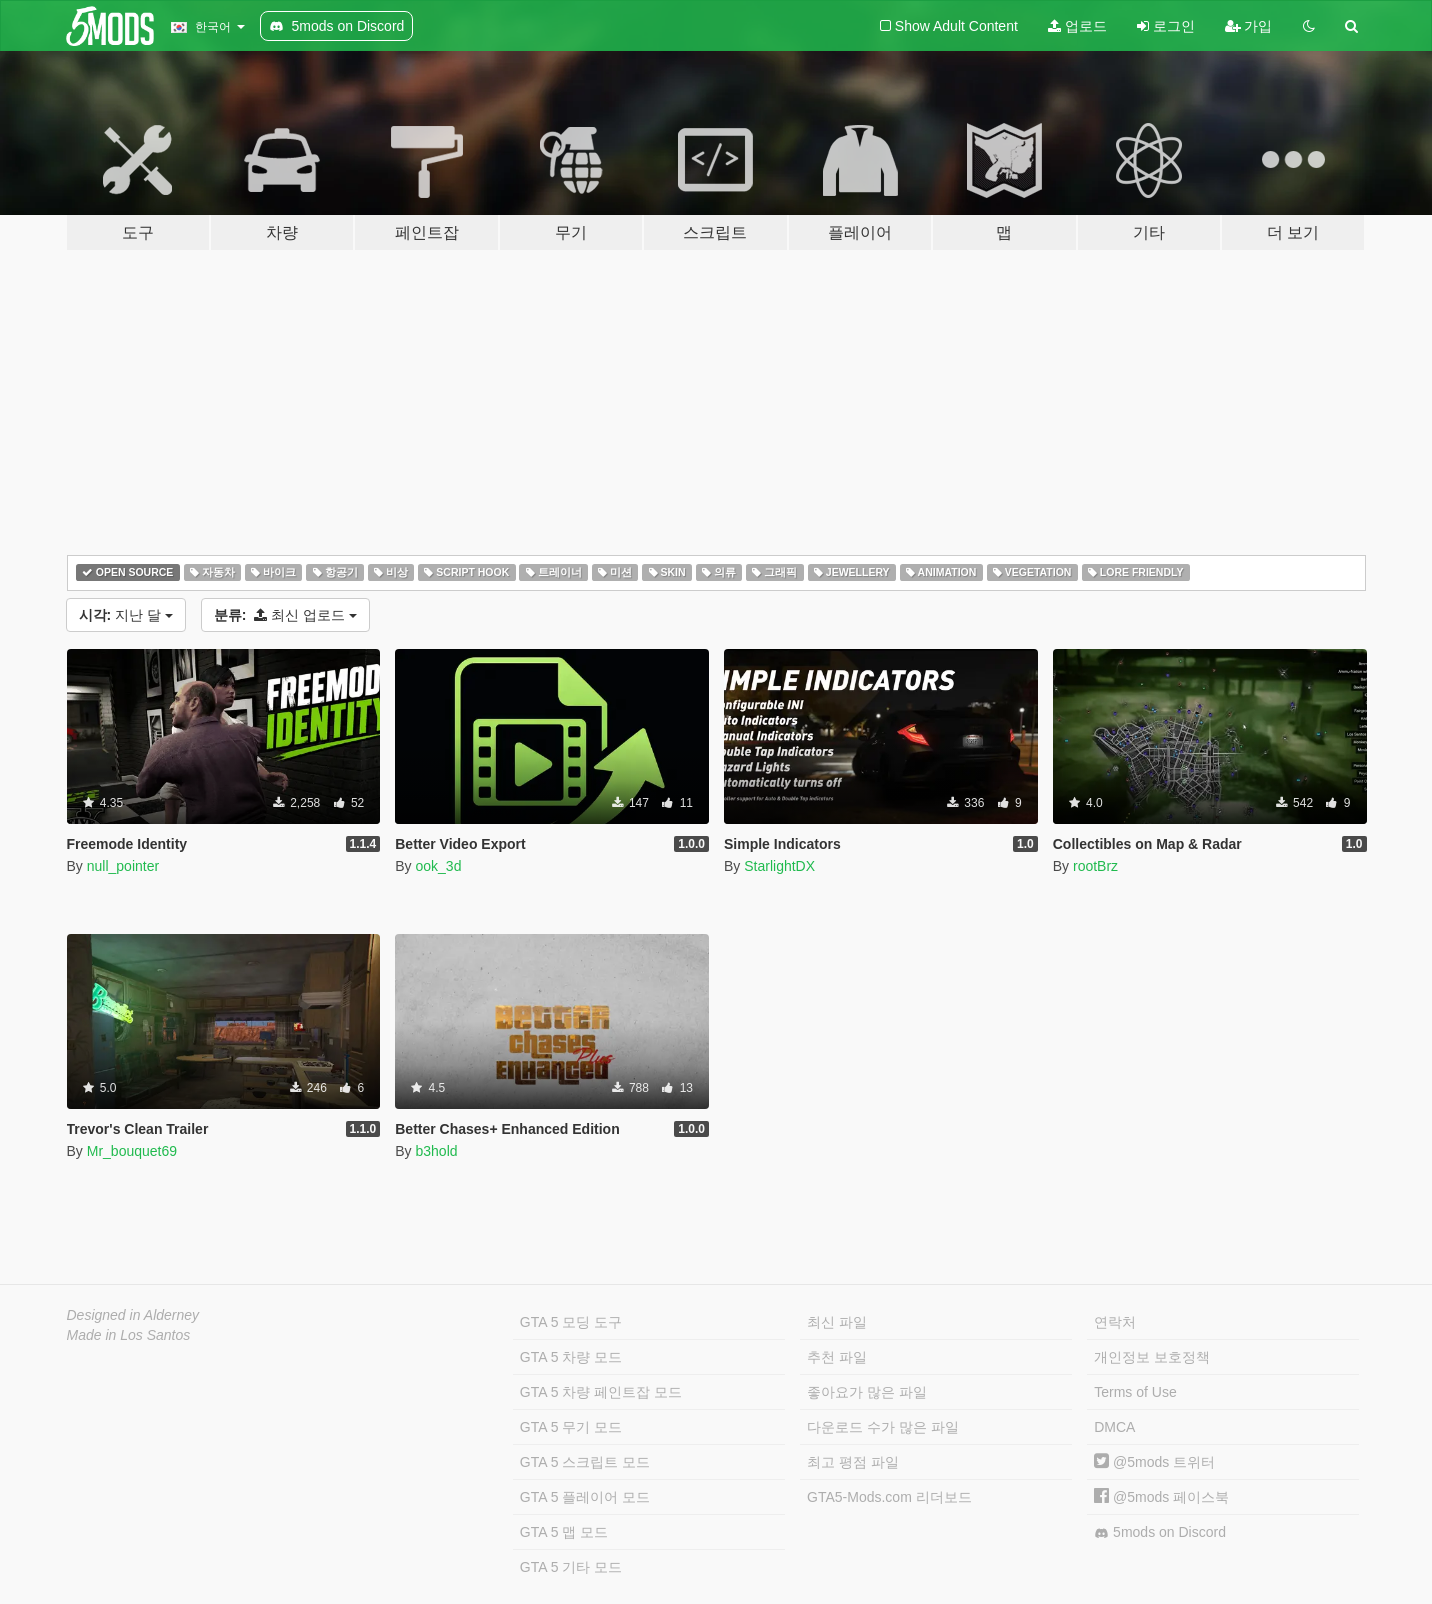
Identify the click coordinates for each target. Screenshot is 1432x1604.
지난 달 (126, 615)
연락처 (1115, 1322)
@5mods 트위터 (1154, 1462)
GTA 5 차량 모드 (571, 1357)
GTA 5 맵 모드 (564, 1532)
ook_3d (438, 866)
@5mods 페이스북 (1161, 1497)
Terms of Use (1135, 1392)
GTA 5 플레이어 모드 (585, 1497)
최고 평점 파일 (853, 1462)
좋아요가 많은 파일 (867, 1392)
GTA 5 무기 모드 (571, 1427)
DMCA (1114, 1427)
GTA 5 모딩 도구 (571, 1322)
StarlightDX (779, 866)
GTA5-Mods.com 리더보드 (889, 1497)
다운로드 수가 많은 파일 (883, 1427)
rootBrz (1095, 866)
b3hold (436, 1151)
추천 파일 (837, 1357)
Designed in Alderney (133, 1315)
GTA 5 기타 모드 (571, 1567)
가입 (1249, 26)
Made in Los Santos (129, 1335)
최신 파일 (837, 1322)
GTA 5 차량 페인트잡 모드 (601, 1392)
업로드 (1077, 26)
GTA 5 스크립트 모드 (585, 1462)
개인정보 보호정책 (1152, 1357)
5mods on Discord (1160, 1532)
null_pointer (123, 866)
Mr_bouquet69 (132, 1151)
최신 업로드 (285, 615)
